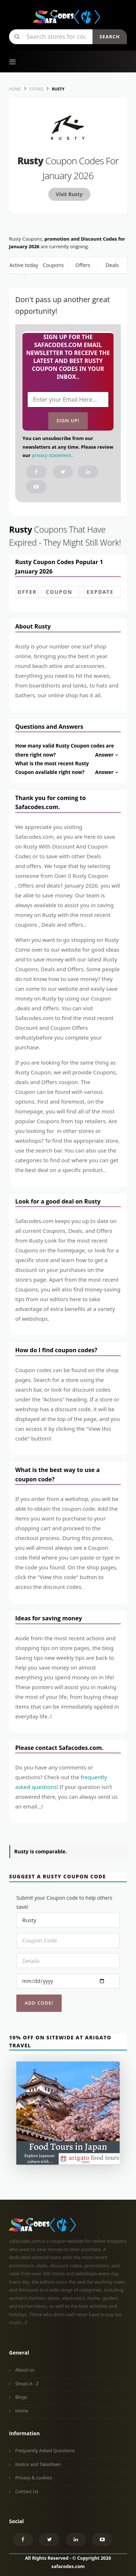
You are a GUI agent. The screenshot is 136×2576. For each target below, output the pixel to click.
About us (24, 2370)
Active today (23, 265)
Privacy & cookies (33, 2478)
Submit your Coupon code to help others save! (64, 1902)
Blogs (21, 2397)
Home (21, 2411)
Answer (107, 755)
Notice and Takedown (38, 2464)
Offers (82, 265)
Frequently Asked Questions (45, 2451)
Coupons (53, 265)
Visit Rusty (69, 194)
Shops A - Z (27, 2384)
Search (109, 36)
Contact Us (26, 2491)
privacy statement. (52, 455)
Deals (112, 265)
